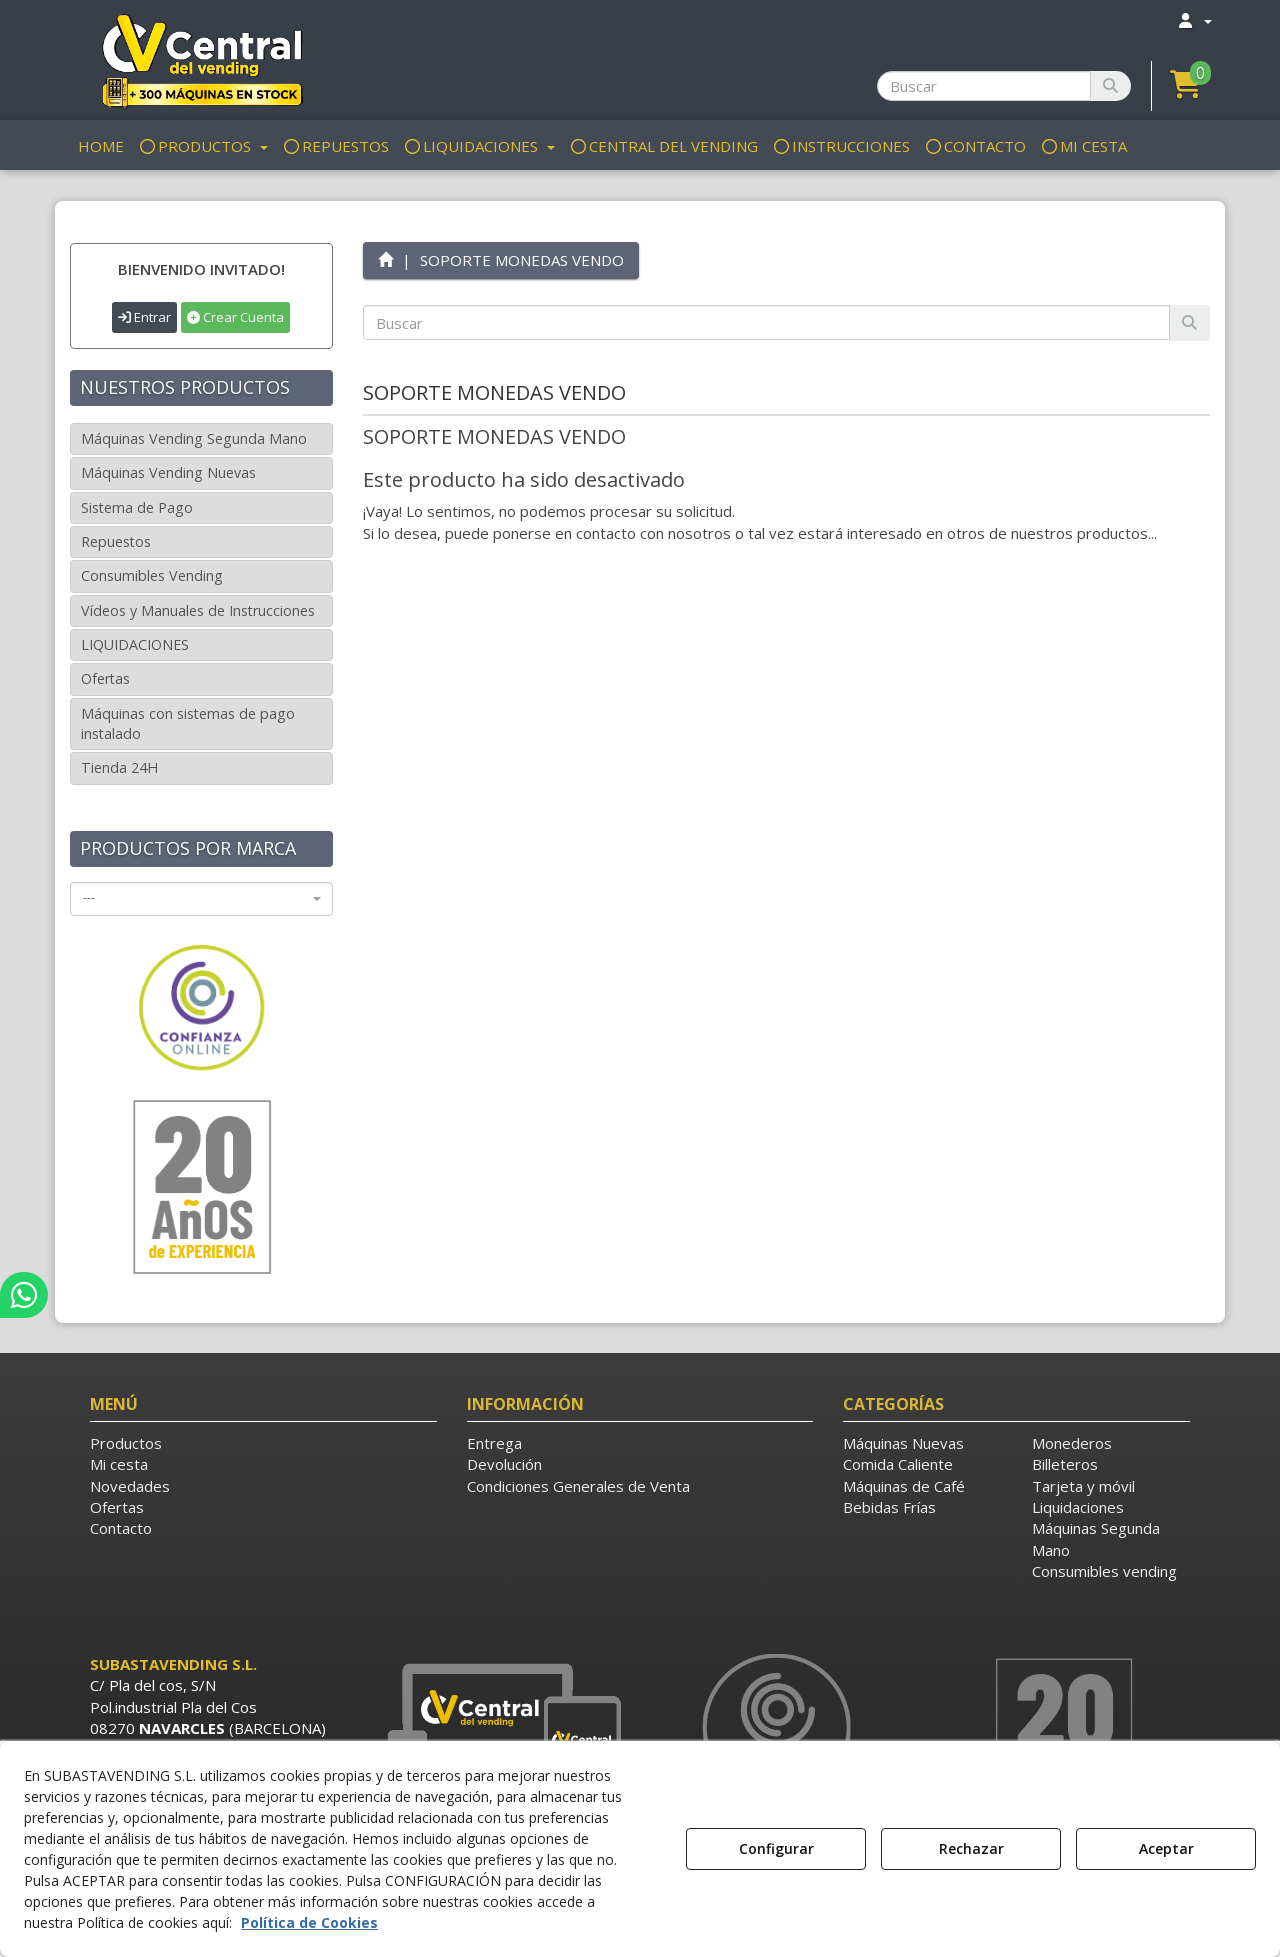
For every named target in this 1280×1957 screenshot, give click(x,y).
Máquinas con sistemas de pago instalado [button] (188, 723)
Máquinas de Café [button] (904, 1486)
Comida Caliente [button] (898, 1464)
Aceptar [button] (1166, 1848)
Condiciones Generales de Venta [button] (578, 1486)
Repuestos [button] (116, 541)
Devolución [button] (504, 1464)
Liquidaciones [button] (1078, 1507)
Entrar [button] (144, 317)
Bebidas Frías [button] (889, 1507)
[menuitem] (1194, 20)
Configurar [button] (776, 1848)
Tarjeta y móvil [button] (1083, 1486)
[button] (201, 60)
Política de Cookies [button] (309, 1922)
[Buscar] (1110, 86)
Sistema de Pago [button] (137, 507)
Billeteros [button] (1065, 1464)
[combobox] (201, 899)
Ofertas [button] (105, 678)
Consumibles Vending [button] (152, 575)
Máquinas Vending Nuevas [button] (168, 472)
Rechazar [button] (971, 1848)
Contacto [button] (121, 1528)
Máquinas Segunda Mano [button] (1096, 1538)
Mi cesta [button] (119, 1464)
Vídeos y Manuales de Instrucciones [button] (198, 610)
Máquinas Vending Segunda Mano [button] (194, 438)
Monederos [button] (1072, 1443)
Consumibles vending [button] (1104, 1571)
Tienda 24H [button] (119, 767)
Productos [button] (126, 1443)
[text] (767, 322)
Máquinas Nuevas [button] (903, 1443)
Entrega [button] (494, 1443)
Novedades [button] (130, 1486)
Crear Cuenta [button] (235, 317)
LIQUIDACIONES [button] (135, 644)
